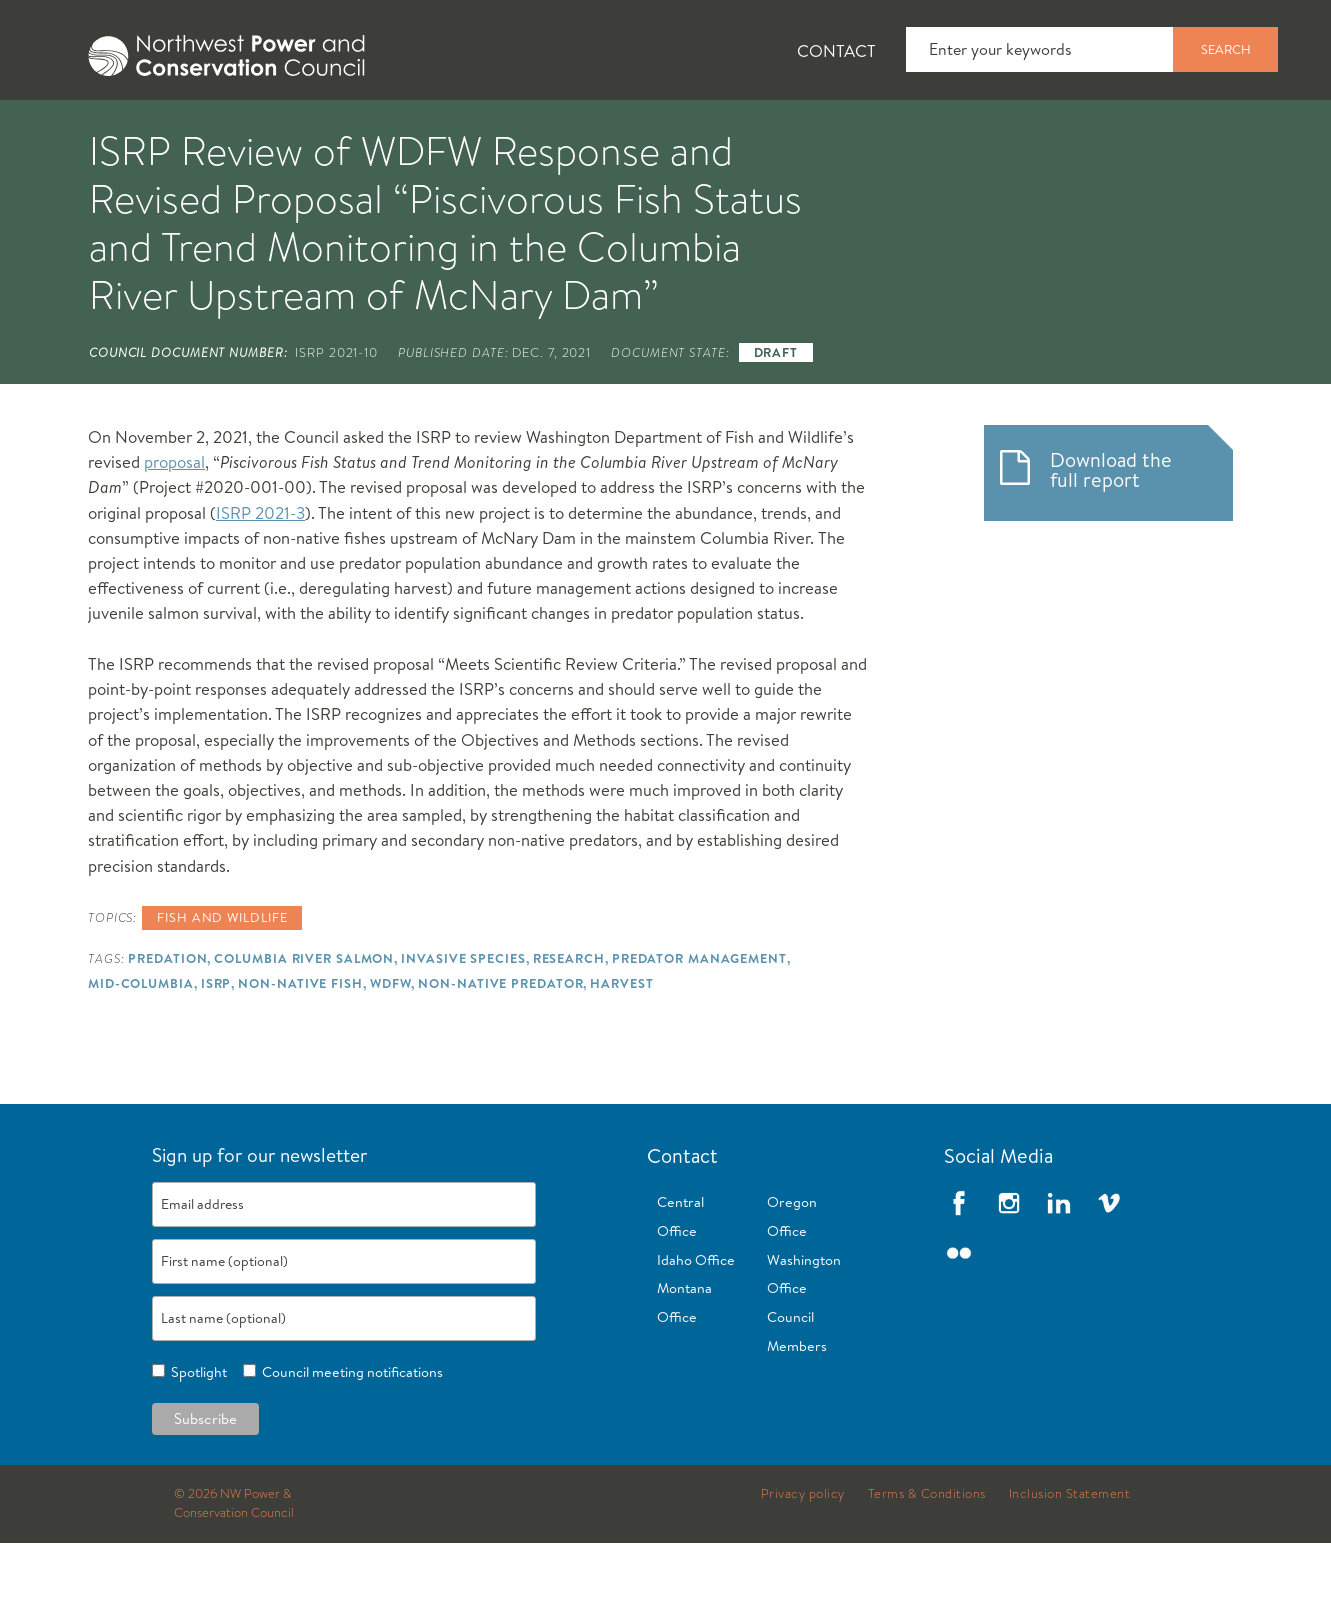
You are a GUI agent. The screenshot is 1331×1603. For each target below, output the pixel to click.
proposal (174, 521)
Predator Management (699, 1018)
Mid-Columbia (141, 1043)
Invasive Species (463, 1018)
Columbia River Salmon (304, 1018)
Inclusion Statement (1070, 1554)
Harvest (621, 1043)
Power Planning (566, 131)
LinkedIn (1059, 1263)
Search (1226, 49)
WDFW (391, 1043)
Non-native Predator (500, 1043)
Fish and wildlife (222, 977)
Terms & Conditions (927, 1554)
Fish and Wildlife (360, 131)
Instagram (1009, 1263)
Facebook (959, 1263)
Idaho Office (696, 1320)
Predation (167, 1018)
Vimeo (1109, 1263)
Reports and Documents (946, 131)
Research (569, 1018)
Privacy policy (803, 1554)
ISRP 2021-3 (260, 572)
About (81, 131)
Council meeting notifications (349, 1432)
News (199, 131)
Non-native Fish (300, 1043)
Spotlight (196, 1432)
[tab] (66, 130)
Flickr (959, 1313)
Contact (836, 50)
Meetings (739, 131)
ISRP (216, 1043)
